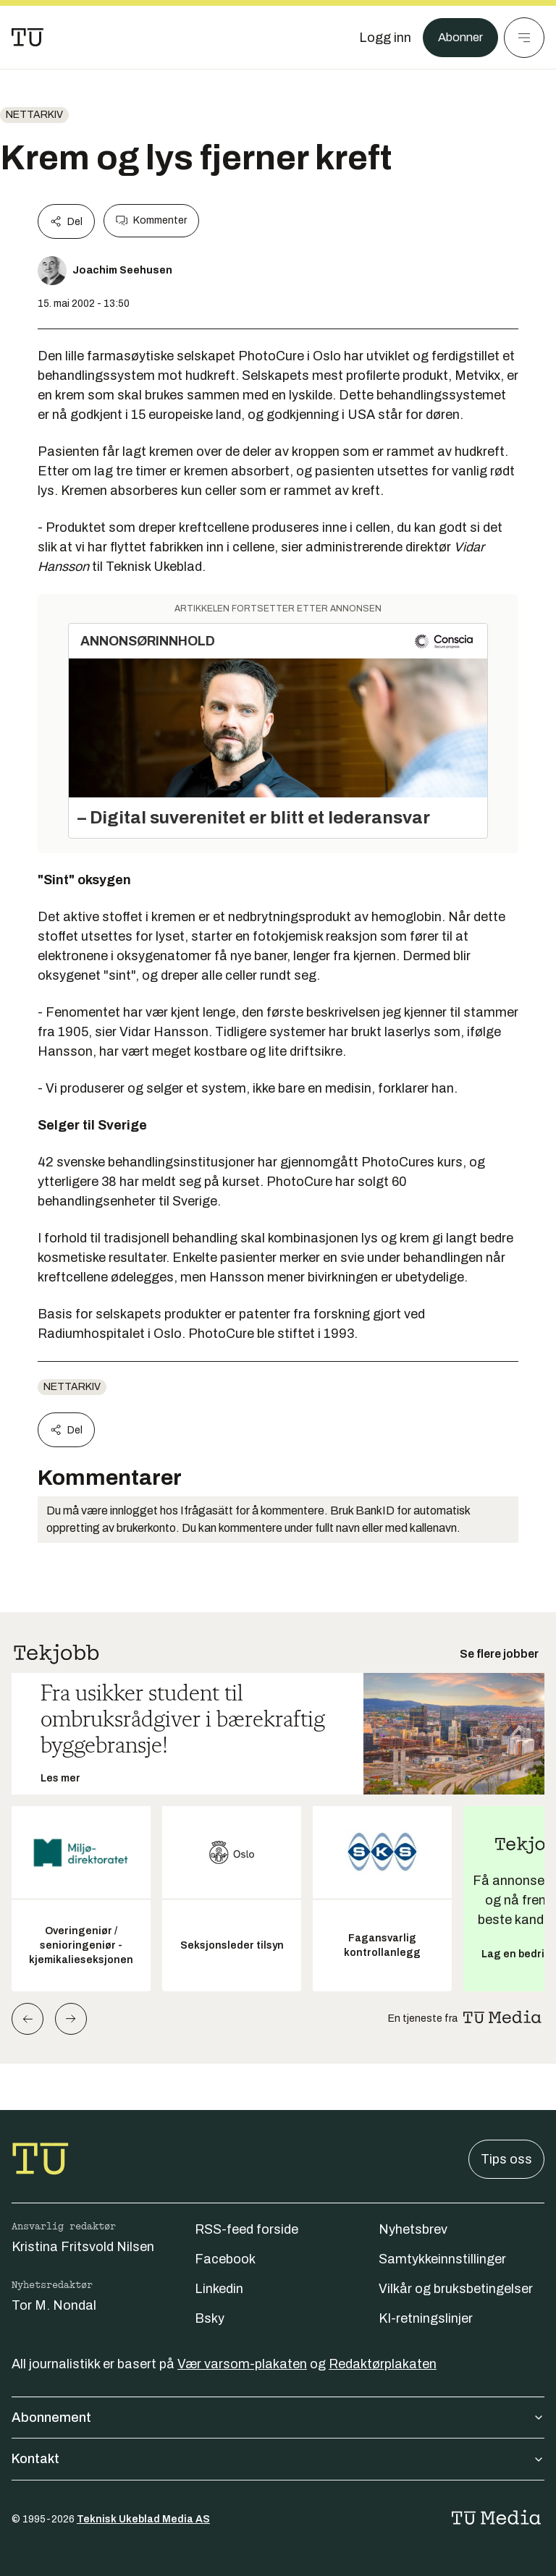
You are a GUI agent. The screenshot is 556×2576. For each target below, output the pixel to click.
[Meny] (524, 37)
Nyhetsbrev (413, 2229)
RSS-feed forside (246, 2229)
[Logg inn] (380, 37)
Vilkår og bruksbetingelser (456, 2288)
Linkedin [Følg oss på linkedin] (219, 2288)
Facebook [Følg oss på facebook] (225, 2259)
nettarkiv (34, 114)
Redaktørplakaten (383, 2364)
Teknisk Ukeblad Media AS (143, 2519)
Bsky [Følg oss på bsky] (209, 2318)
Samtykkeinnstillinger (442, 2259)
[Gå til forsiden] (27, 37)
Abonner (458, 37)
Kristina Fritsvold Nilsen (83, 2247)
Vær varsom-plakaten (242, 2364)
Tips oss (506, 2159)
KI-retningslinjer (426, 2318)
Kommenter (151, 220)
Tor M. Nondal (54, 2305)
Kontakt (278, 2459)
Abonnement (278, 2417)
